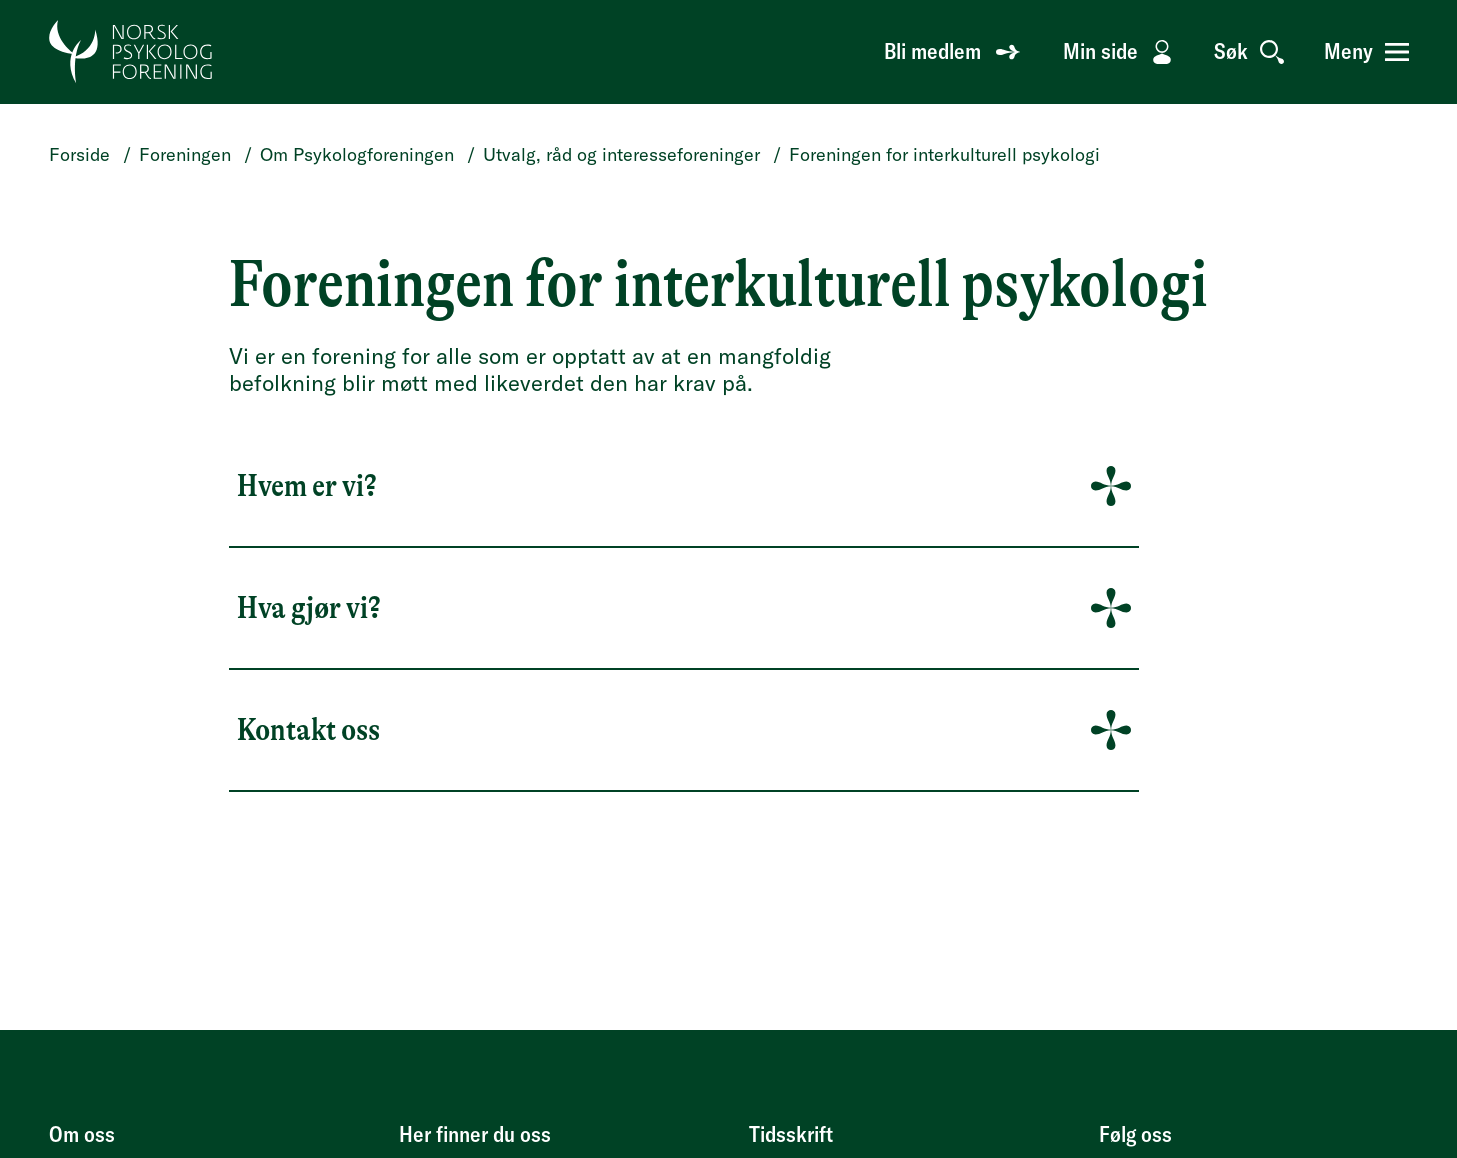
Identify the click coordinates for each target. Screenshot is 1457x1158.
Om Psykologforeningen (357, 154)
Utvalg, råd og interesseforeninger (621, 154)
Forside (79, 154)
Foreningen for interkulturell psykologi (944, 154)
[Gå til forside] (131, 52)
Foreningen (185, 154)
